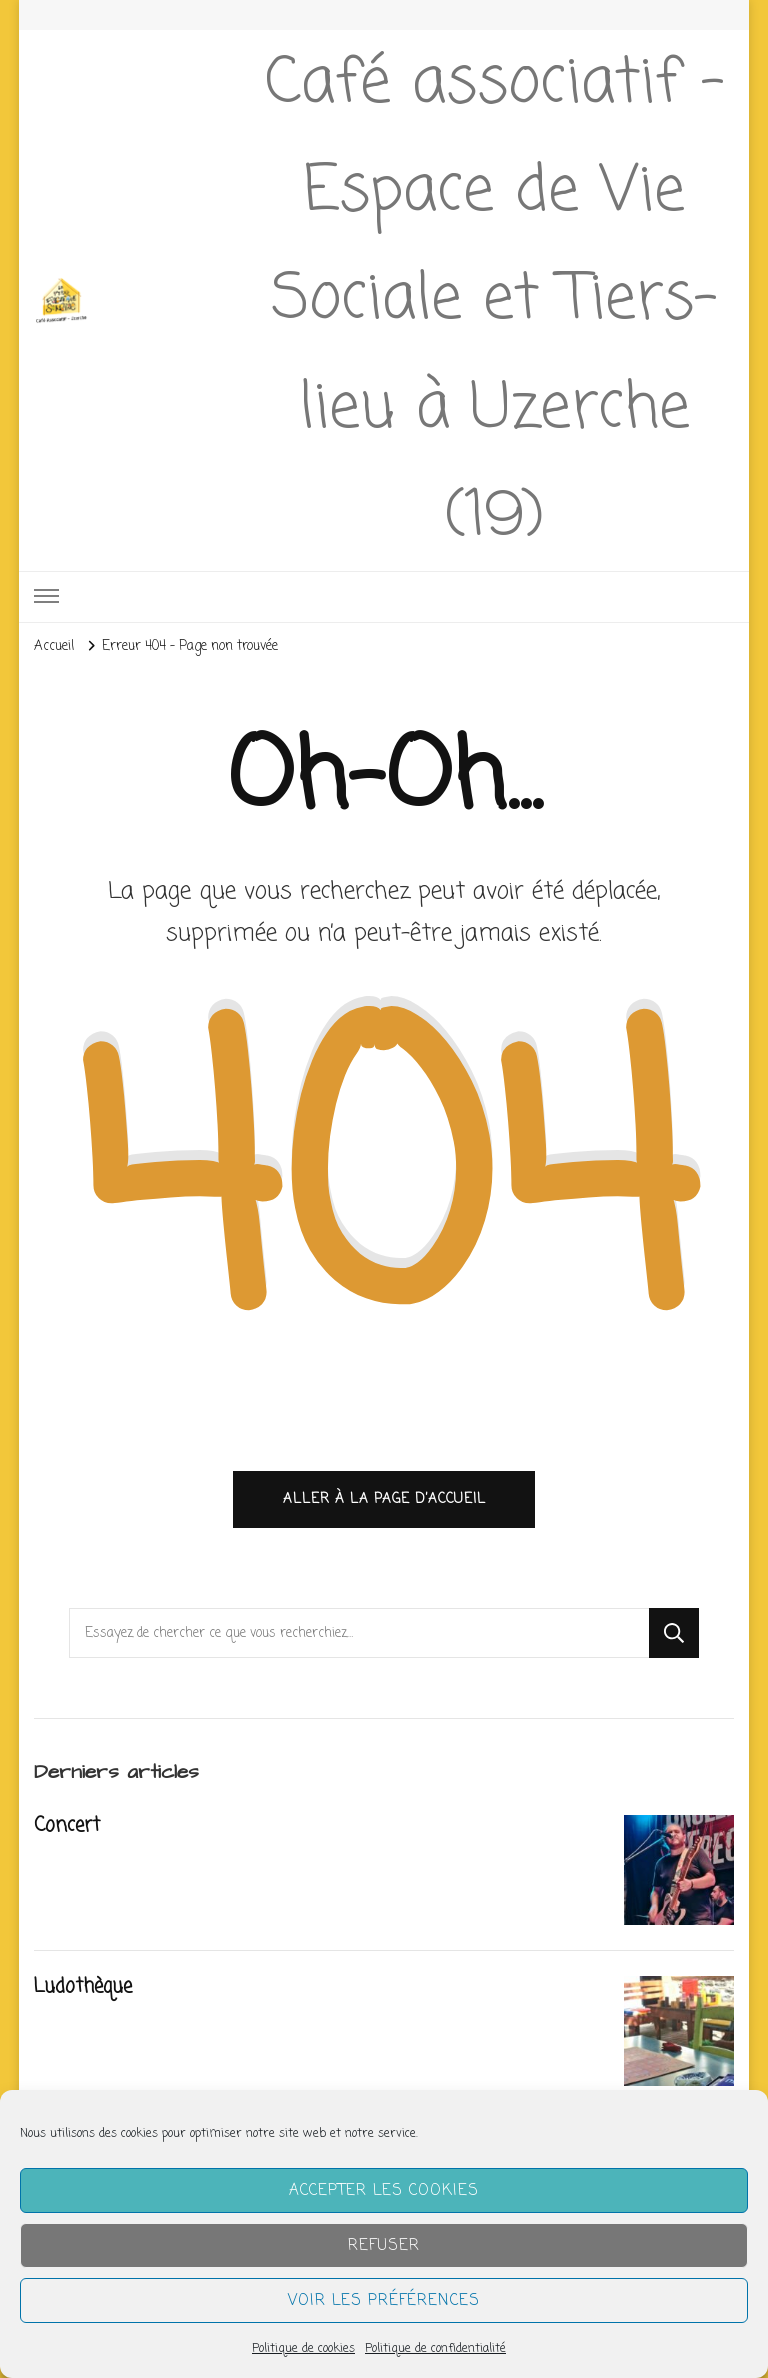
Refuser (384, 2246)
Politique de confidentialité (435, 2349)
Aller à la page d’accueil (384, 1500)
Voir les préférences (384, 2301)
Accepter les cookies (384, 2191)
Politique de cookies (303, 2349)
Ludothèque (83, 1988)
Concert (66, 1827)
